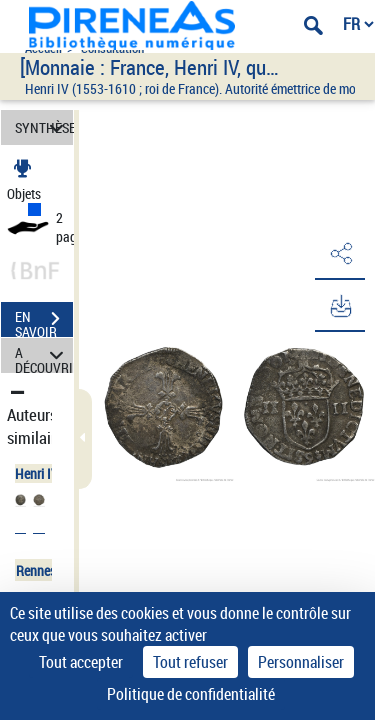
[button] (340, 254)
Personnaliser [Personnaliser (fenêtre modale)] (301, 662)
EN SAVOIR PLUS (44, 321)
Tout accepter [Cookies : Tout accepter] (81, 662)
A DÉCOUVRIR (44, 355)
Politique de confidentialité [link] (191, 694)
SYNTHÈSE (44, 127)
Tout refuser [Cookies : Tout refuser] (190, 662)
